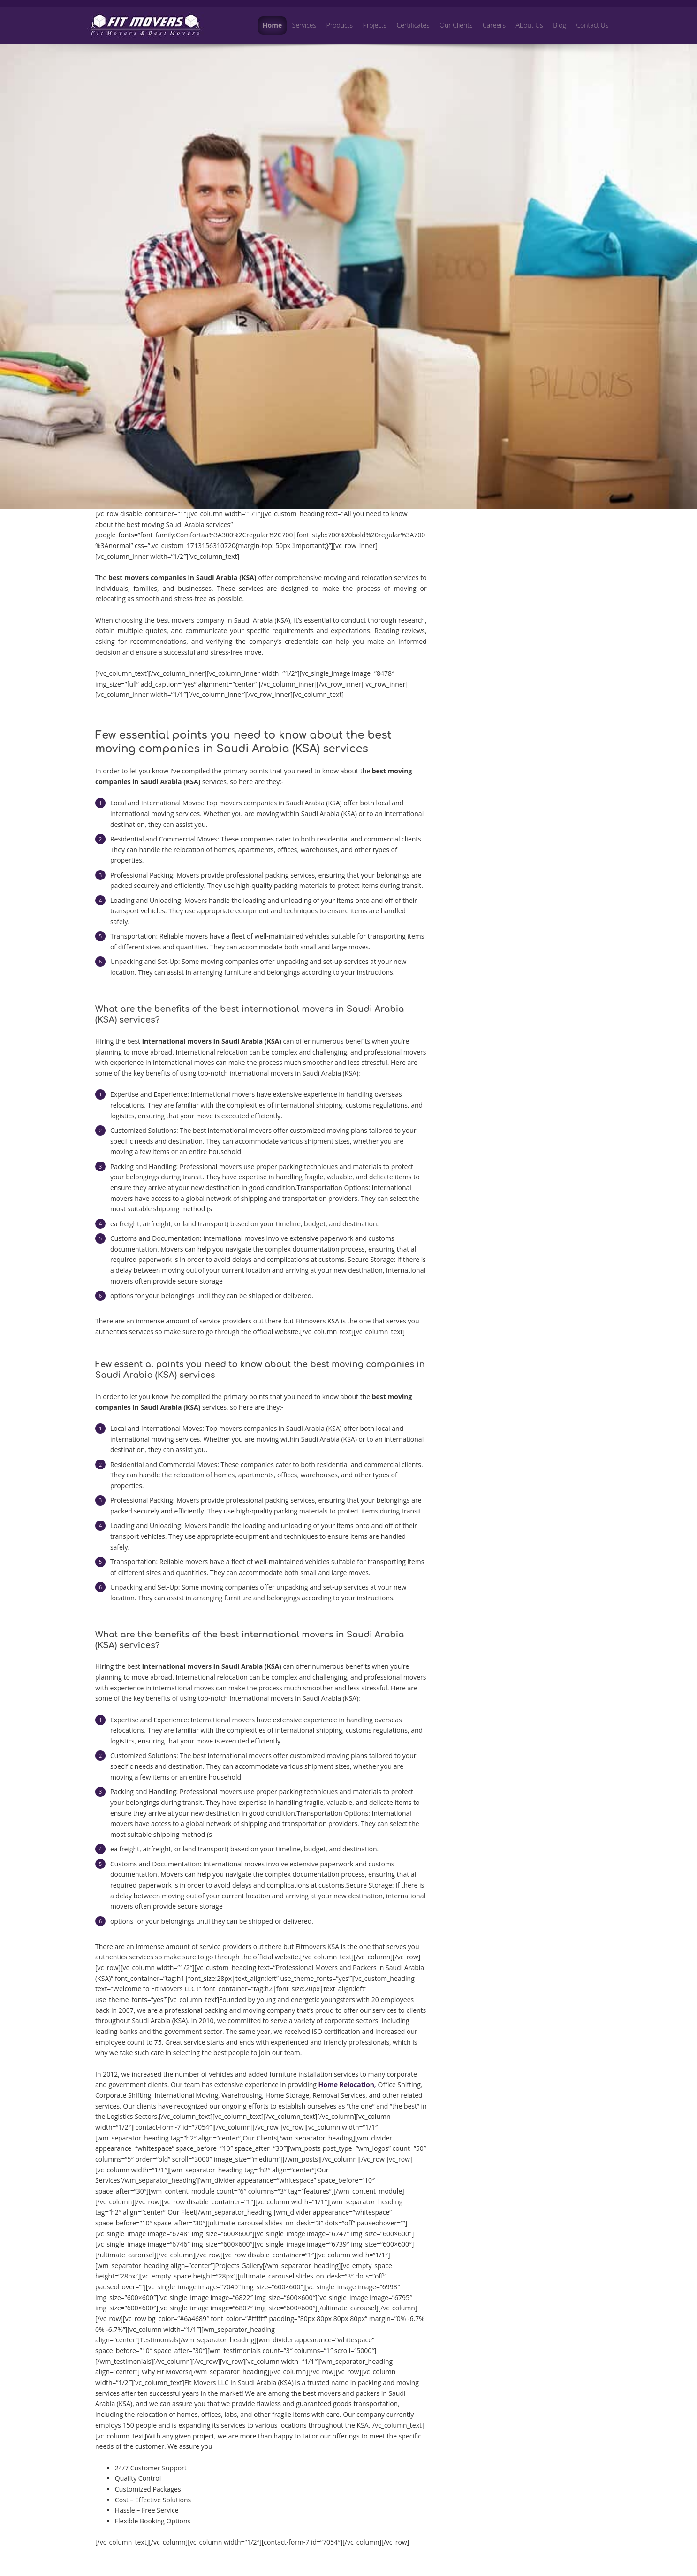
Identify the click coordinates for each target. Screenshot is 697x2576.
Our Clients (455, 25)
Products (339, 25)
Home (272, 25)
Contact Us (592, 25)
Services (304, 25)
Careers (494, 25)
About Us (529, 25)
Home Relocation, (347, 2084)
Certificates (413, 25)
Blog (559, 25)
